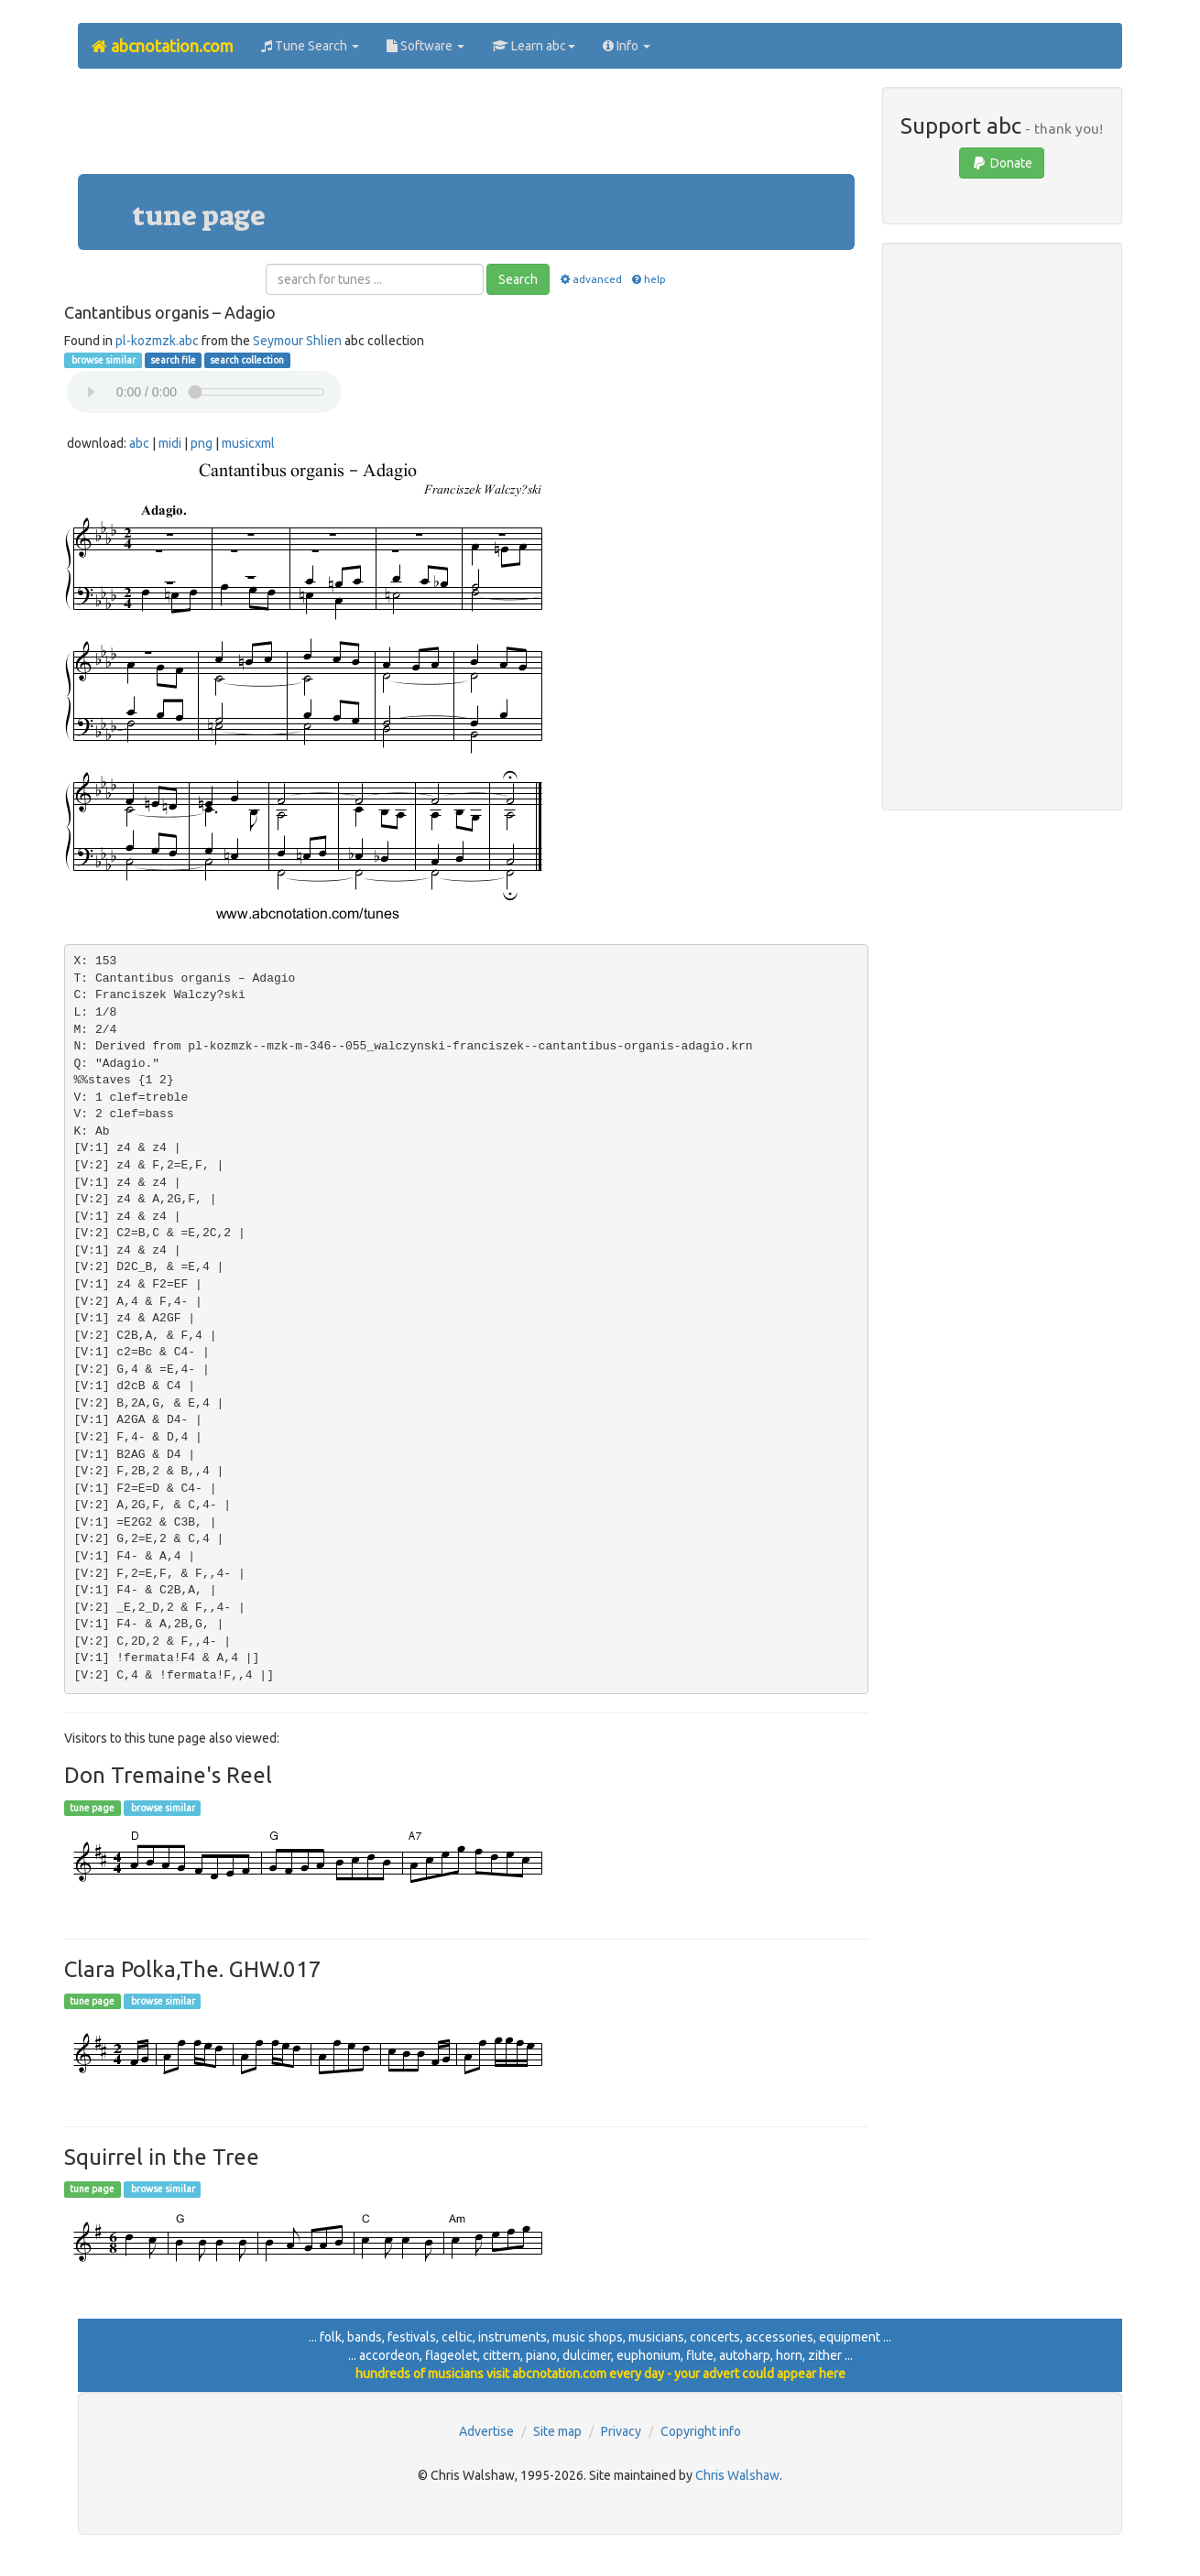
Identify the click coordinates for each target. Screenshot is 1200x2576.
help (648, 279)
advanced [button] (589, 279)
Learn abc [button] (533, 45)
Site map (557, 2431)
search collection (247, 359)
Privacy (621, 2431)
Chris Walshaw (737, 2475)
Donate (1001, 163)
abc (139, 443)
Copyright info (700, 2431)
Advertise (486, 2431)
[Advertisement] (466, 128)
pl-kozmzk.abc (157, 340)
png (202, 443)
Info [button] (626, 45)
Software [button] (425, 45)
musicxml (248, 443)
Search (518, 279)
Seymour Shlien (297, 340)
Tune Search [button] (310, 45)
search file (173, 359)
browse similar (103, 359)
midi (169, 443)
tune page (92, 1807)
